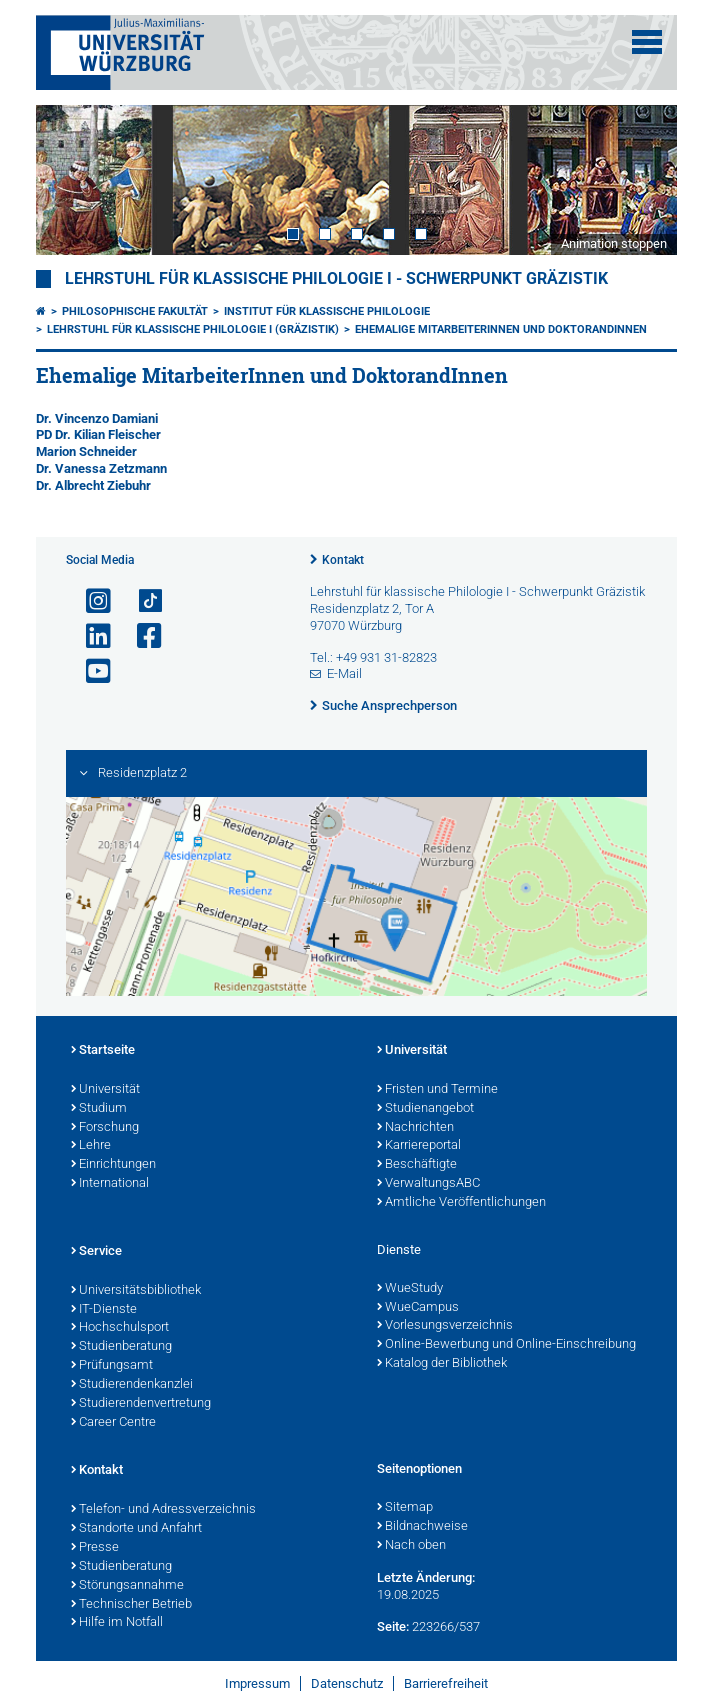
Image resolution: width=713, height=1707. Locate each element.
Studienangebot (425, 1109)
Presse (95, 1548)
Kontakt (343, 560)
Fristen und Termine (437, 1090)
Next (642, 180)
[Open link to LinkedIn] (90, 636)
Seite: (393, 1626)
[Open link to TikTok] (141, 601)
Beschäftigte (417, 1165)
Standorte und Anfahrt (136, 1529)
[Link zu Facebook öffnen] (141, 636)
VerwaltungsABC (428, 1184)
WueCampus (418, 1308)
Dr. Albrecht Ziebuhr (93, 485)
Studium (99, 1109)
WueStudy (410, 1289)
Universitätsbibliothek (136, 1291)
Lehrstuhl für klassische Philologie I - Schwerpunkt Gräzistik (336, 279)
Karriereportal (419, 1146)
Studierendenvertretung (141, 1404)
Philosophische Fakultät (135, 311)
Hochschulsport (120, 1328)
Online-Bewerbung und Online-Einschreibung (506, 1345)
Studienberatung (121, 1347)
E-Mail (344, 673)
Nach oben (411, 1546)
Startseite (103, 1051)
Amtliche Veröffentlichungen (461, 1203)
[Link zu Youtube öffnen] (90, 671)
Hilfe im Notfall (117, 1623)
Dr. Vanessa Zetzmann (101, 468)
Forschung (105, 1128)
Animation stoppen (614, 243)
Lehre (91, 1146)
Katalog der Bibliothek (442, 1364)
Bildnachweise (422, 1527)
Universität (105, 1090)
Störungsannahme (127, 1586)
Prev (71, 180)
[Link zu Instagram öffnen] (90, 601)
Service (96, 1252)
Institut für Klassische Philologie (327, 311)
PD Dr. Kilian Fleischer (98, 434)
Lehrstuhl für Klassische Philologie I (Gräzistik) (193, 329)
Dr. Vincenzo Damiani (97, 418)
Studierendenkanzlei (132, 1385)
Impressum (257, 1683)
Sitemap (405, 1508)
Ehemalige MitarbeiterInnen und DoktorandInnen (501, 329)
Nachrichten (415, 1128)
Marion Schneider (86, 451)
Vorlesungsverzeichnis (445, 1326)
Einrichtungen (113, 1165)
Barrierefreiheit (446, 1683)
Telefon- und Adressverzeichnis (163, 1510)
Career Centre (113, 1423)
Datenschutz (347, 1683)
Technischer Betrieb (131, 1605)
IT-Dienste (104, 1310)
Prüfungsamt (112, 1366)
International (110, 1184)
